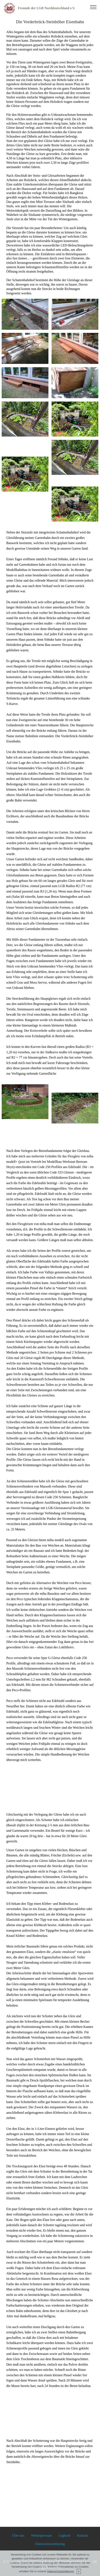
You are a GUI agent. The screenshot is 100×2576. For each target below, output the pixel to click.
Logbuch (64, 2535)
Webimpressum (41, 2535)
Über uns (18, 2535)
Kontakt (82, 2535)
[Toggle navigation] (93, 7)
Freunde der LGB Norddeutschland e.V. (46, 8)
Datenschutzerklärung (50, 2544)
